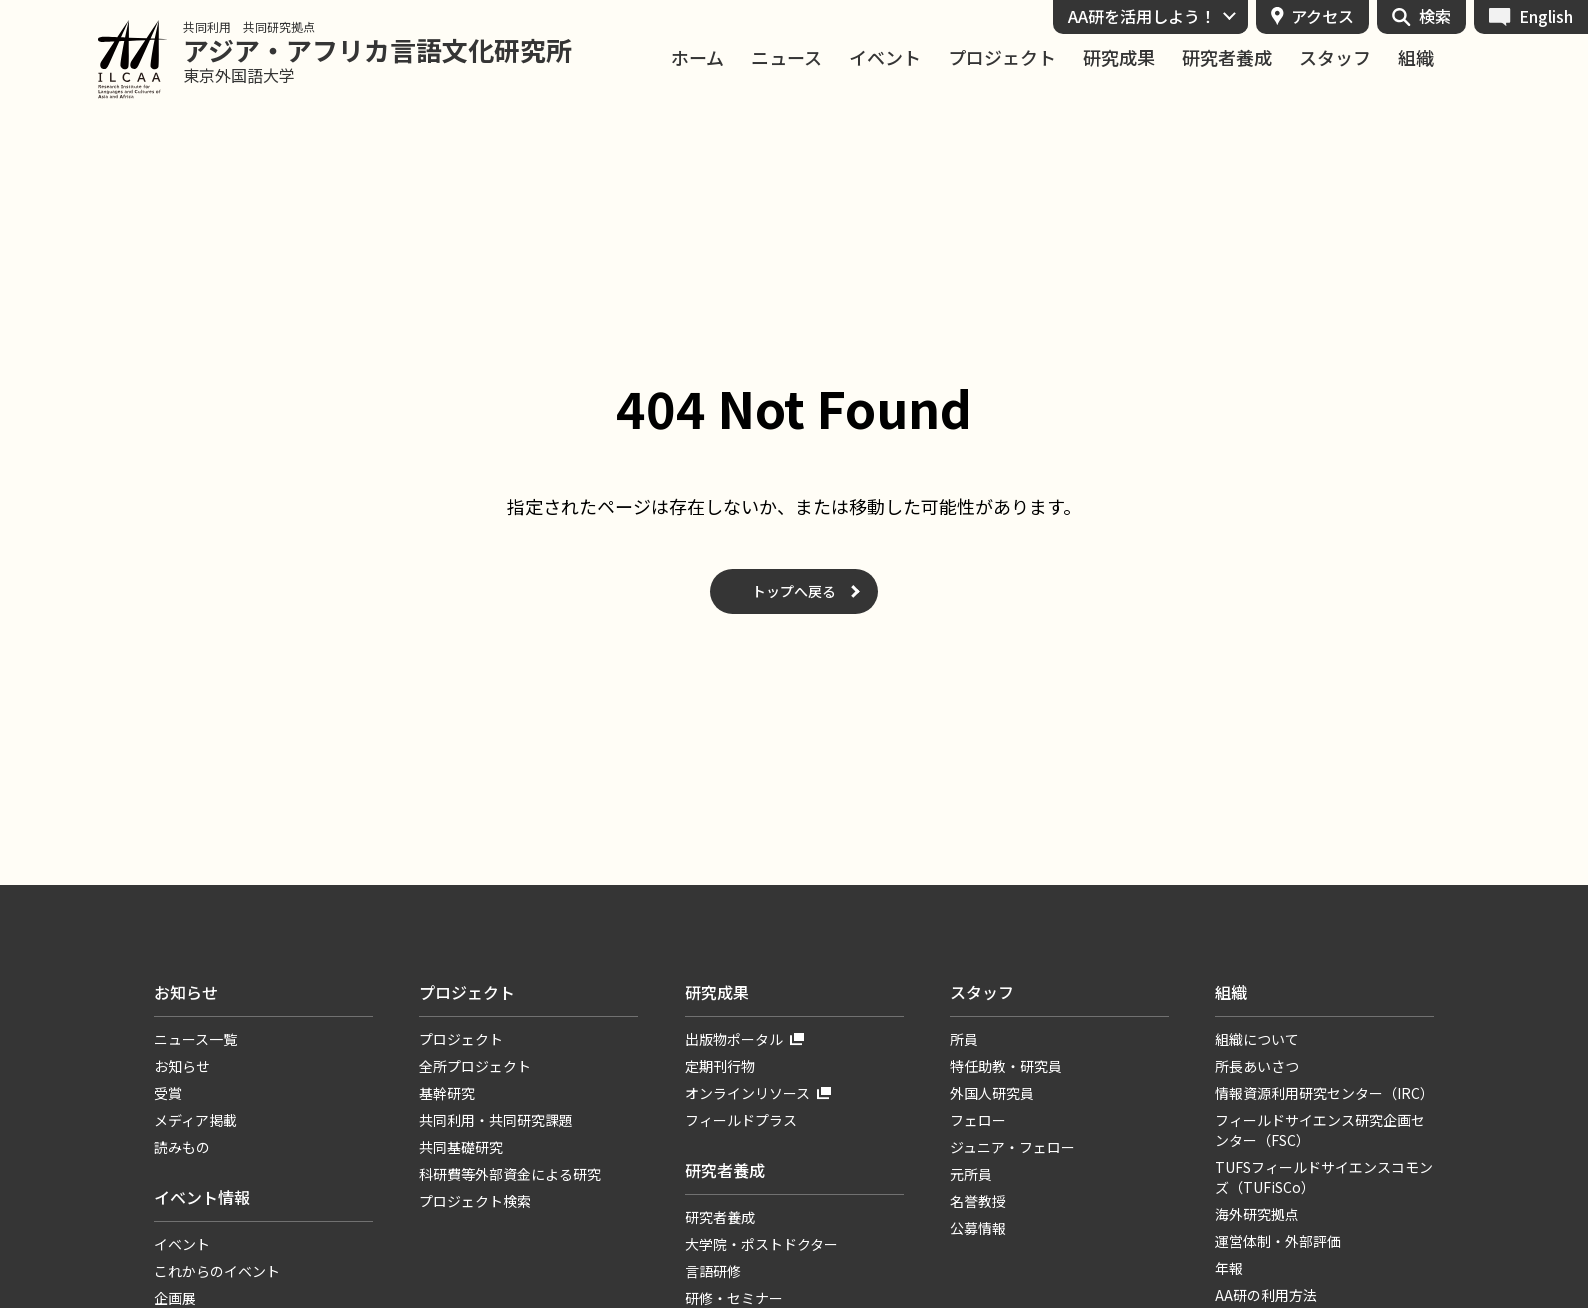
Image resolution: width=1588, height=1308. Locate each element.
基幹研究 (447, 1093)
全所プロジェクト (475, 1066)
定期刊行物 (720, 1066)
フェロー (978, 1120)
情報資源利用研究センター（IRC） (1324, 1093)
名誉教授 (978, 1201)
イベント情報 (202, 1197)
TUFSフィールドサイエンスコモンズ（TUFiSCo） (1324, 1177)
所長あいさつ (1257, 1066)
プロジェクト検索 (475, 1201)
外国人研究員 (992, 1093)
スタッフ (1335, 57)
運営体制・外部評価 (1278, 1241)
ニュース (786, 57)
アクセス (1322, 16)
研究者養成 (1227, 57)
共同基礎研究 (461, 1147)
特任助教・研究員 (1006, 1066)
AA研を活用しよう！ (1142, 16)
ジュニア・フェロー (1012, 1147)
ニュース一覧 (195, 1039)
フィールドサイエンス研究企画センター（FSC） (1320, 1130)
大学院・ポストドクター (761, 1244)
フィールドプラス (741, 1120)
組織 (1416, 57)
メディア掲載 (195, 1120)
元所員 (971, 1174)
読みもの (182, 1147)
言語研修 (713, 1271)
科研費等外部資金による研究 (510, 1174)
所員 (964, 1039)
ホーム (697, 57)
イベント (885, 57)
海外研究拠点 (1257, 1214)
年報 (1229, 1268)
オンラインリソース (747, 1093)
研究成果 (1119, 57)
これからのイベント (217, 1271)
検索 (1435, 16)
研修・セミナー (734, 1298)
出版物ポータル (734, 1039)
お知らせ (186, 992)
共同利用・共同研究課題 (496, 1120)
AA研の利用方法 (1266, 1295)
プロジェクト (1002, 57)
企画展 (175, 1298)
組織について (1257, 1039)
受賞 (168, 1093)
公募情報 (978, 1228)
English (1546, 16)
